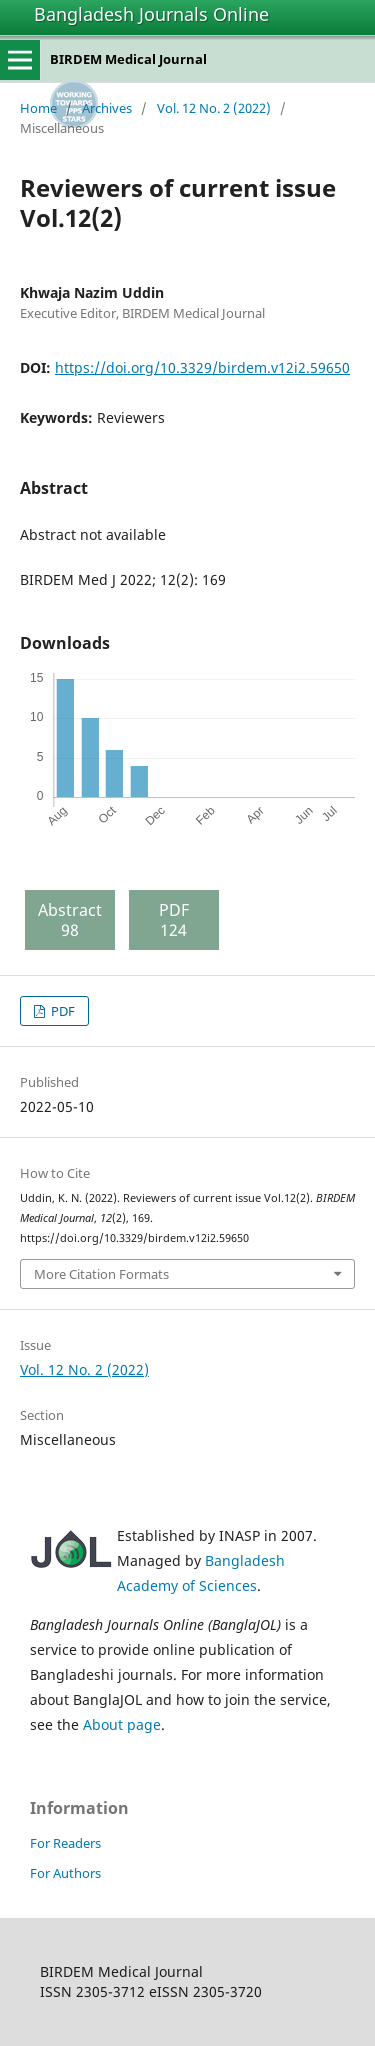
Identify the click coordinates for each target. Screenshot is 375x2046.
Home (38, 108)
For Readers (65, 1843)
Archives (107, 108)
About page (122, 1724)
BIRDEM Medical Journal (128, 59)
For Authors (65, 1873)
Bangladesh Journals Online (151, 14)
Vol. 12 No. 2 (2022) (214, 108)
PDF (61, 1011)
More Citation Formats (101, 1274)
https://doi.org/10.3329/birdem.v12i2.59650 (202, 367)
